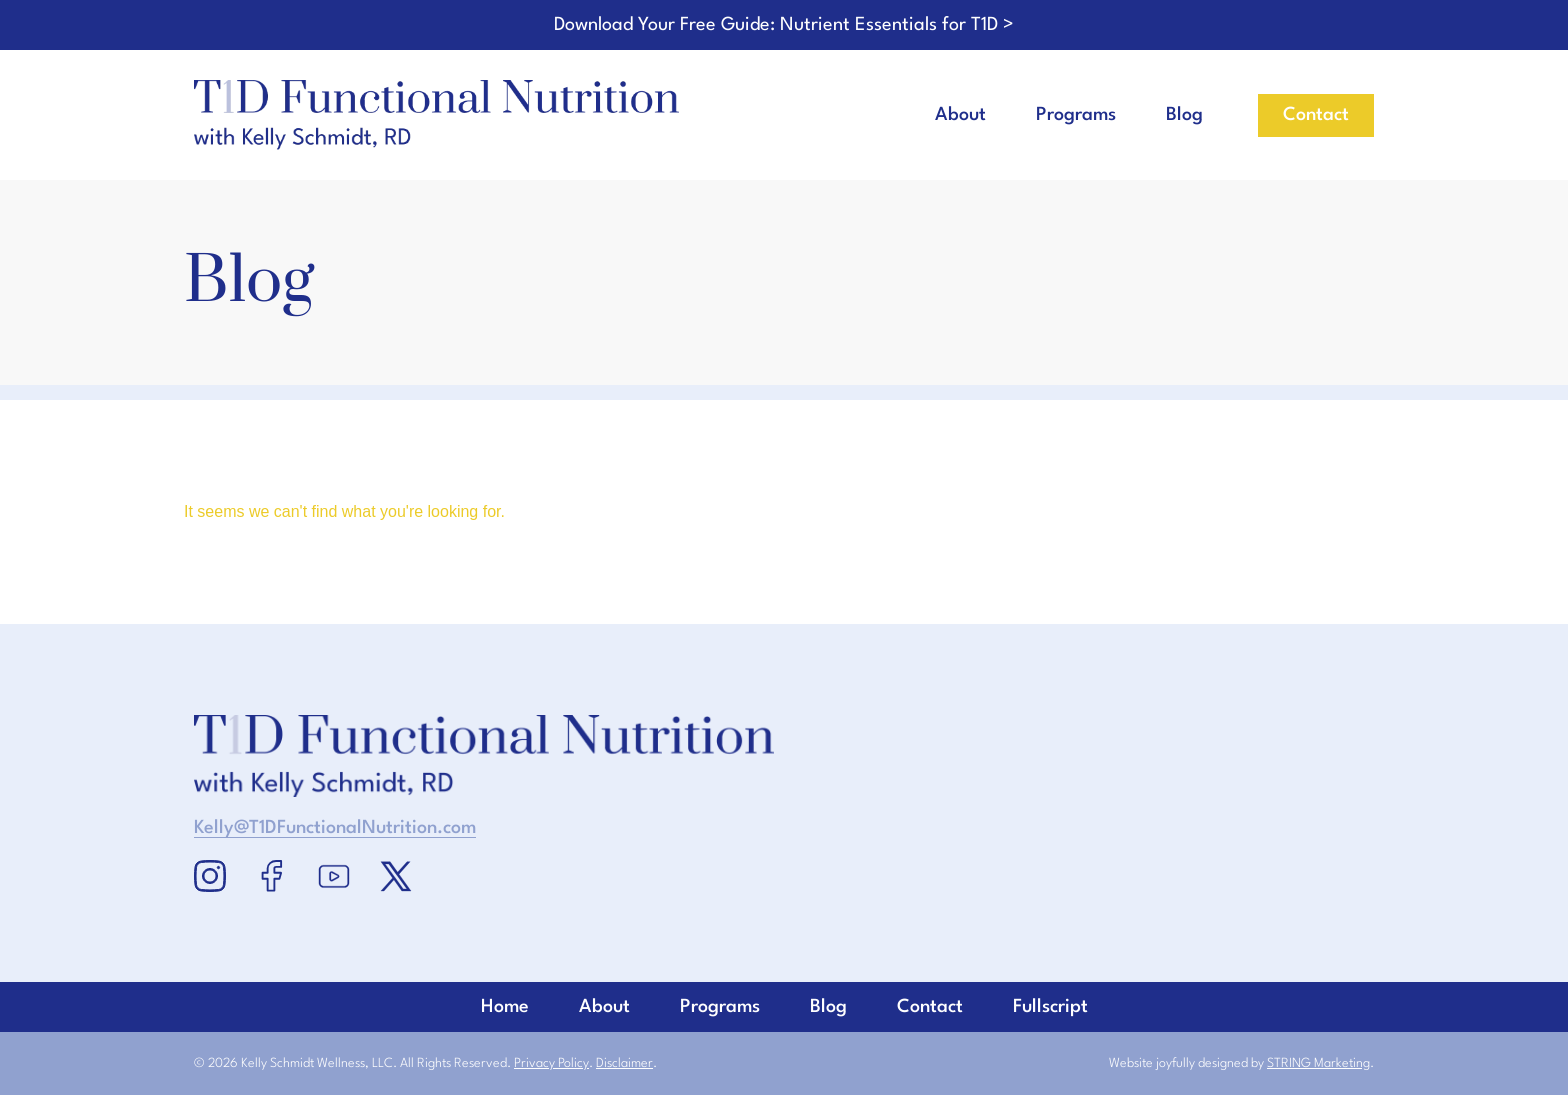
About (960, 115)
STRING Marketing (1318, 1063)
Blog (1184, 115)
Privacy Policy (551, 1063)
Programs (1076, 115)
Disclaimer (624, 1063)
